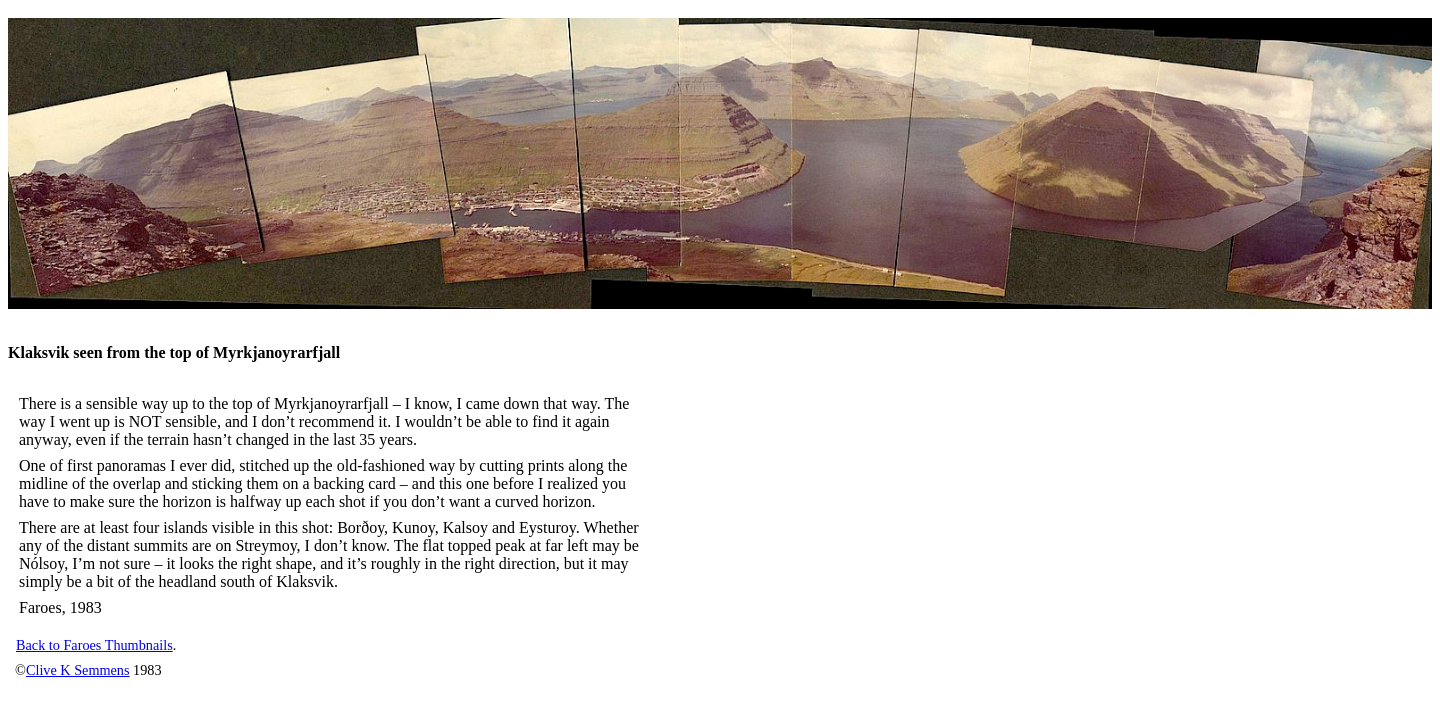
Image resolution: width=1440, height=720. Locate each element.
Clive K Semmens (78, 670)
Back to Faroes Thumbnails (94, 645)
